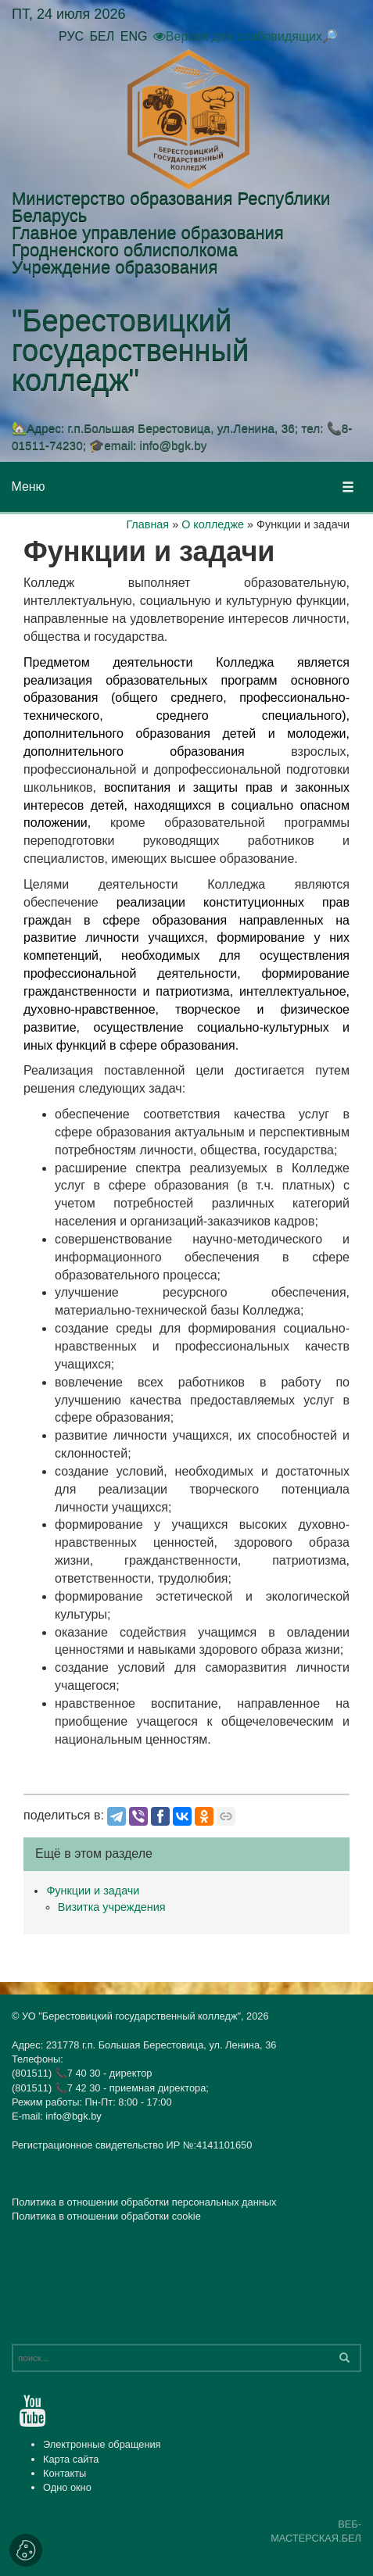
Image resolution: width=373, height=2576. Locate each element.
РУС (71, 36)
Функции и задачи (92, 1890)
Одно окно (67, 2487)
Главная (147, 524)
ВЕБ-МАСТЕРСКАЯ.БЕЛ (316, 2531)
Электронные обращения (102, 2444)
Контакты (64, 2473)
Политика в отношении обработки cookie (106, 2216)
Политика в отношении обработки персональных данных (144, 2202)
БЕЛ (102, 36)
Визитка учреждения (112, 1907)
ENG (134, 36)
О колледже (212, 524)
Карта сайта (71, 2459)
